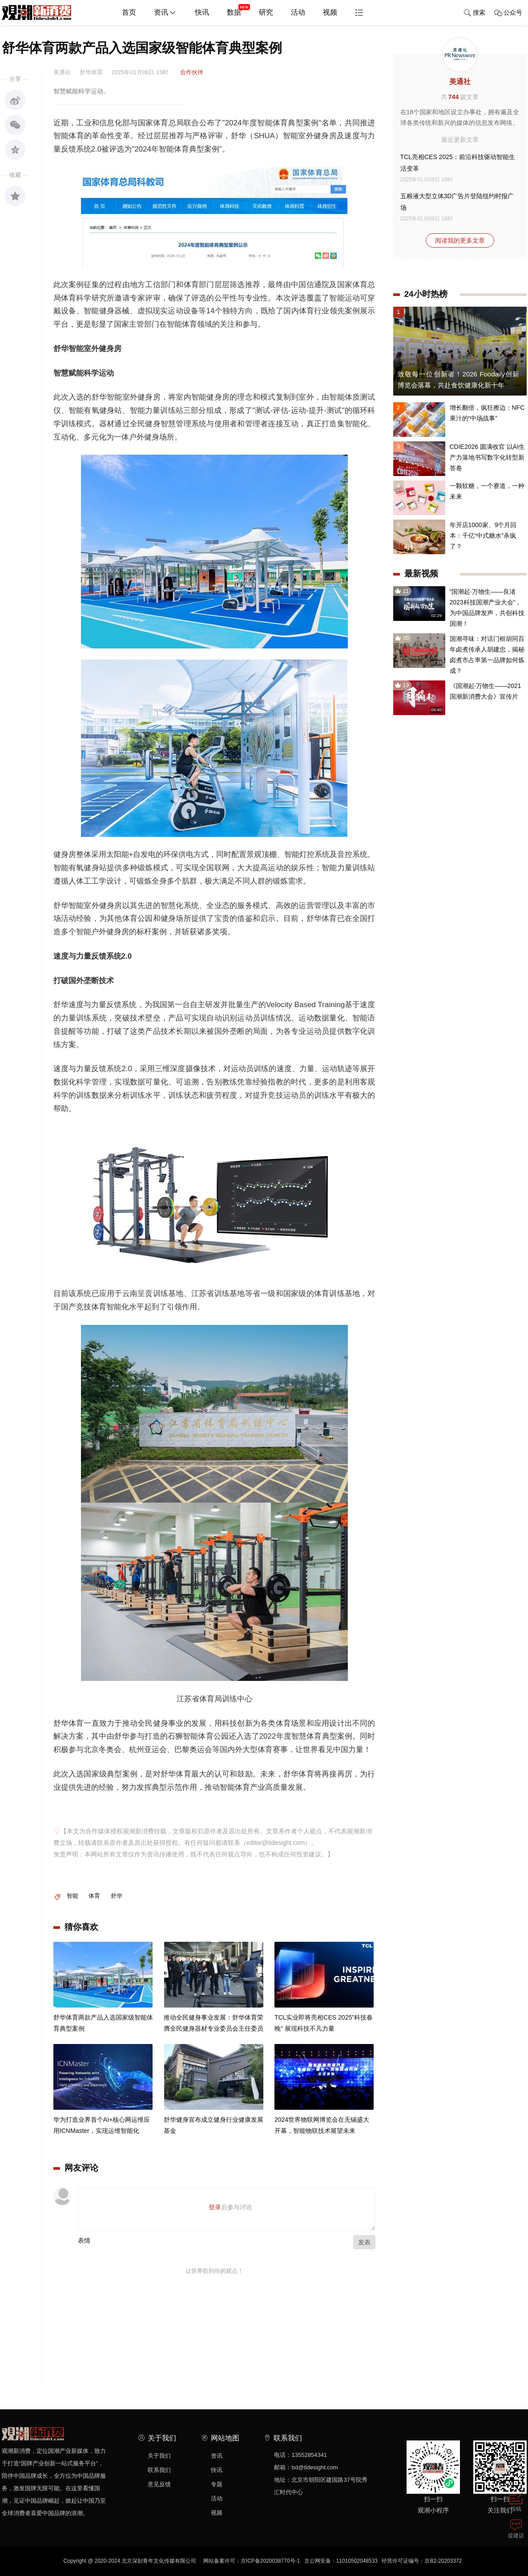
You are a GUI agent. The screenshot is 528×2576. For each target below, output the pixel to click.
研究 (266, 12)
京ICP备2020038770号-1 (270, 2561)
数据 (238, 9)
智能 (72, 1895)
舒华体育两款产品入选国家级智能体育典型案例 (103, 2024)
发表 (364, 2242)
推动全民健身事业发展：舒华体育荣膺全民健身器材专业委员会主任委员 (213, 2024)
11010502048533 (357, 2561)
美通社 (460, 81)
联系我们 (159, 2470)
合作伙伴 (191, 72)
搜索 (474, 13)
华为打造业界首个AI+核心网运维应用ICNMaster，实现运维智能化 (101, 2126)
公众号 (508, 13)
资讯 (165, 12)
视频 (330, 12)
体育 (94, 1895)
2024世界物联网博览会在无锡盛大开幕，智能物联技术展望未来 (321, 2126)
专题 (216, 2484)
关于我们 (159, 2455)
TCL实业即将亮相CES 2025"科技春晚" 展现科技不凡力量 (323, 2024)
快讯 (202, 12)
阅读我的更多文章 (460, 240)
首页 (129, 12)
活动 (298, 12)
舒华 (116, 1895)
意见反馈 (159, 2484)
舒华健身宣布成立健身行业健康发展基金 (213, 2126)
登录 (215, 2207)
